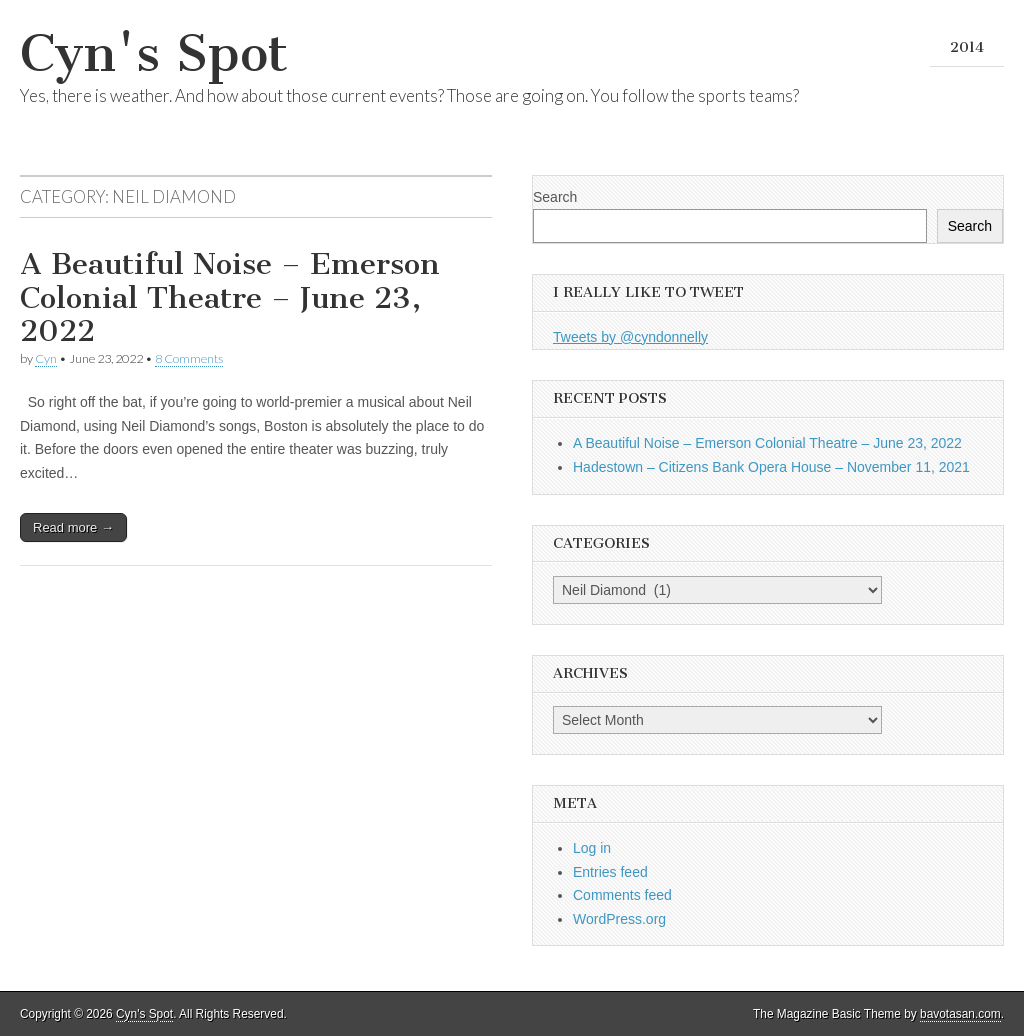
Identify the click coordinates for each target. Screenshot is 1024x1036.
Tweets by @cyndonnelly (630, 337)
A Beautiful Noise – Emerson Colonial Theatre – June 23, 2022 (230, 297)
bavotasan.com (960, 1014)
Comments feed (622, 895)
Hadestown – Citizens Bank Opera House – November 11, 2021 (771, 467)
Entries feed (610, 872)
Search (555, 197)
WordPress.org (619, 919)
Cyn (46, 358)
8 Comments (189, 358)
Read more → (73, 527)
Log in (592, 848)
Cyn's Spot (154, 53)
